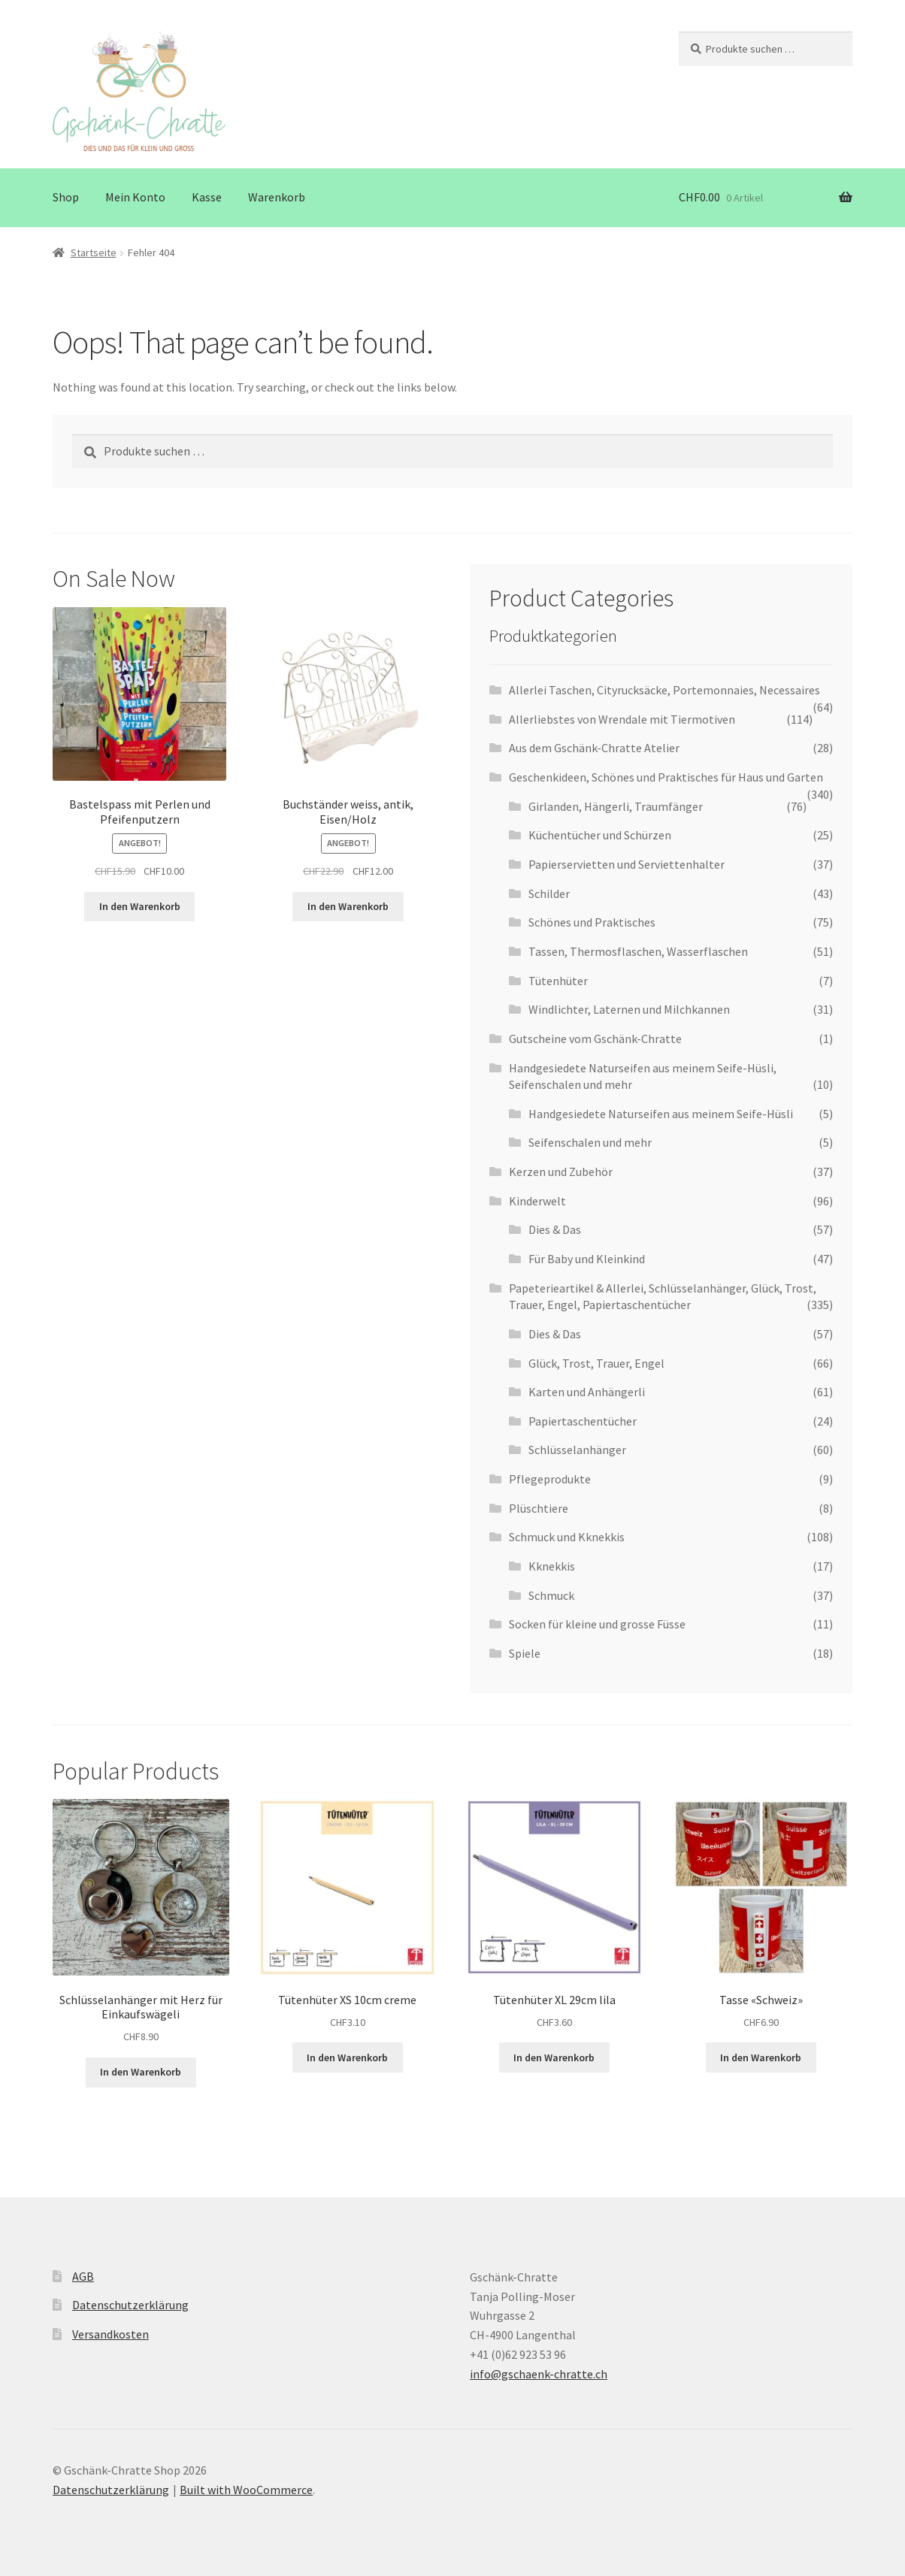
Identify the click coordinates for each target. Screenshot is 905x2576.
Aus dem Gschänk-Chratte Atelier (594, 747)
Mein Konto (135, 196)
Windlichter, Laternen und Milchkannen (629, 1009)
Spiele (524, 1653)
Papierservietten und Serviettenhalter (626, 864)
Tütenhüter (558, 980)
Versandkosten (110, 2334)
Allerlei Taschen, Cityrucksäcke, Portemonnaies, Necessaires (664, 689)
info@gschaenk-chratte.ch (538, 2373)
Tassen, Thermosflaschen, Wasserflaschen (638, 951)
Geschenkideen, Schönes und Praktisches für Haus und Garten (666, 777)
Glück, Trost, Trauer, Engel (596, 1363)
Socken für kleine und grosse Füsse (597, 1623)
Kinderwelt (537, 1200)
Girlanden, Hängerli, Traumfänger (615, 806)
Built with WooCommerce (246, 2489)
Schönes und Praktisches (591, 922)
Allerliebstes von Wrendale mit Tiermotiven (622, 719)
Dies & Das (554, 1229)
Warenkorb (276, 196)
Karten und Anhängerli (586, 1391)
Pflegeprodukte (550, 1478)
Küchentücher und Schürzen (599, 834)
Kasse (207, 196)
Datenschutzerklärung (130, 2304)
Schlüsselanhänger (577, 1449)
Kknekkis (551, 1566)
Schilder (549, 893)
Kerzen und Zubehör (561, 1171)
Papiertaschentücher (582, 1421)
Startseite (94, 252)
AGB (83, 2276)
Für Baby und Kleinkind (586, 1258)
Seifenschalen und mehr (590, 1142)
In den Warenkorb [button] (139, 906)
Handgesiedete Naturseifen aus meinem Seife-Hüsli (660, 1113)
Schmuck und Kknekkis (567, 1536)
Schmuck (551, 1595)
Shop (66, 196)
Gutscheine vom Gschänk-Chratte (595, 1038)
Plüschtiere (538, 1508)
